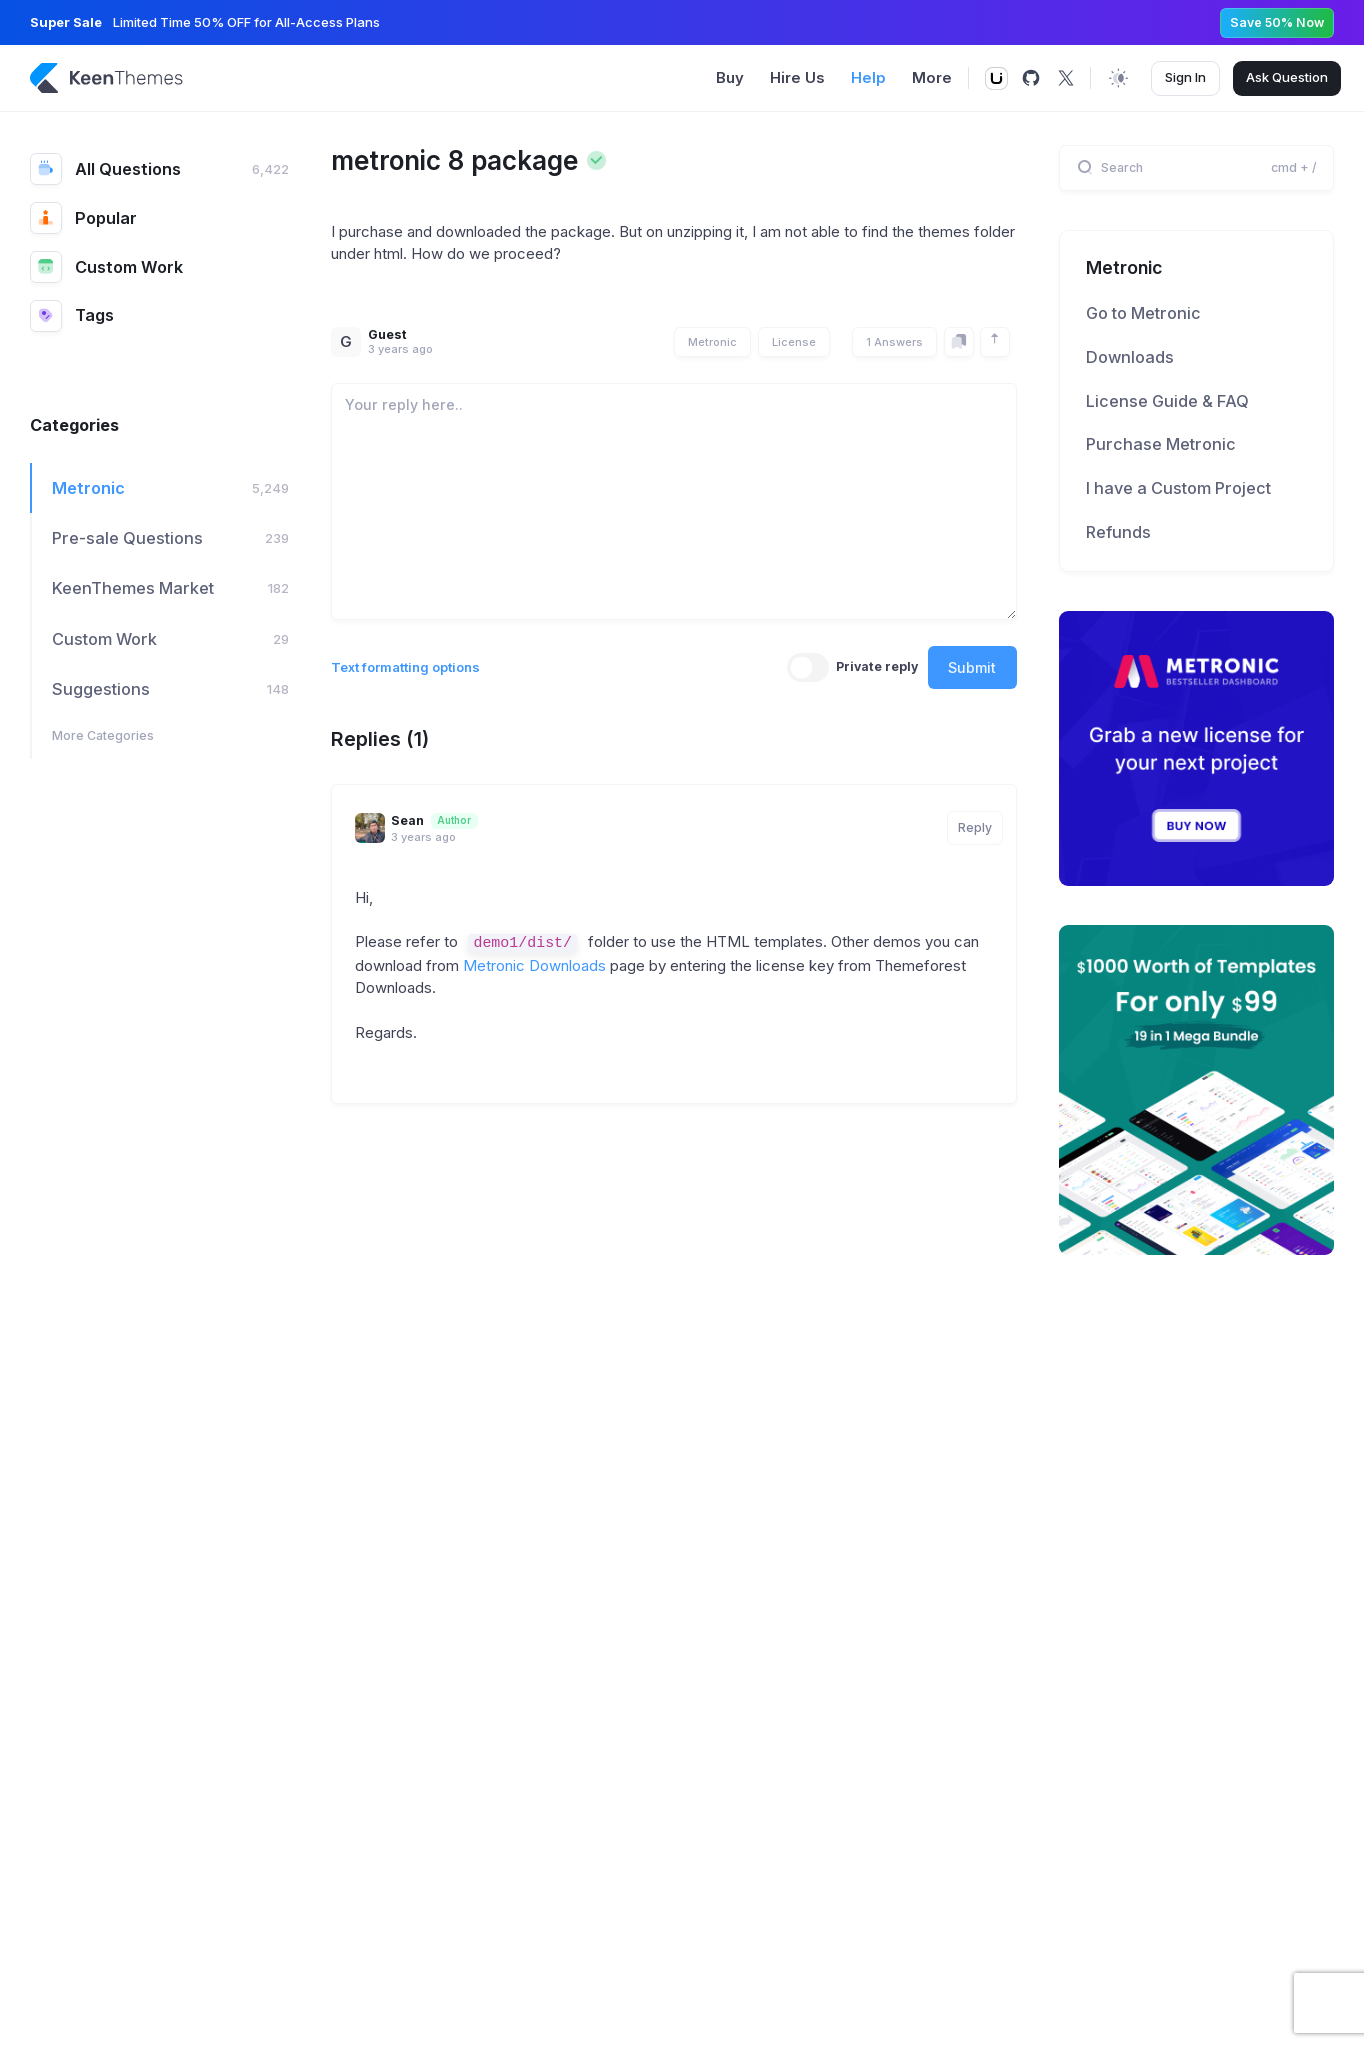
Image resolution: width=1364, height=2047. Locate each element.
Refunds (1118, 532)
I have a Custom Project (1178, 488)
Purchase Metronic (1161, 444)
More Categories (103, 735)
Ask (1287, 78)
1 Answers (894, 342)
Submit (972, 667)
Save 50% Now (1277, 22)
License (794, 342)
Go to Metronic (1143, 313)
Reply (975, 827)
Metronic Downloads (534, 966)
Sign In (1185, 77)
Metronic (712, 342)
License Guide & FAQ (1167, 401)
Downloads (1130, 357)
